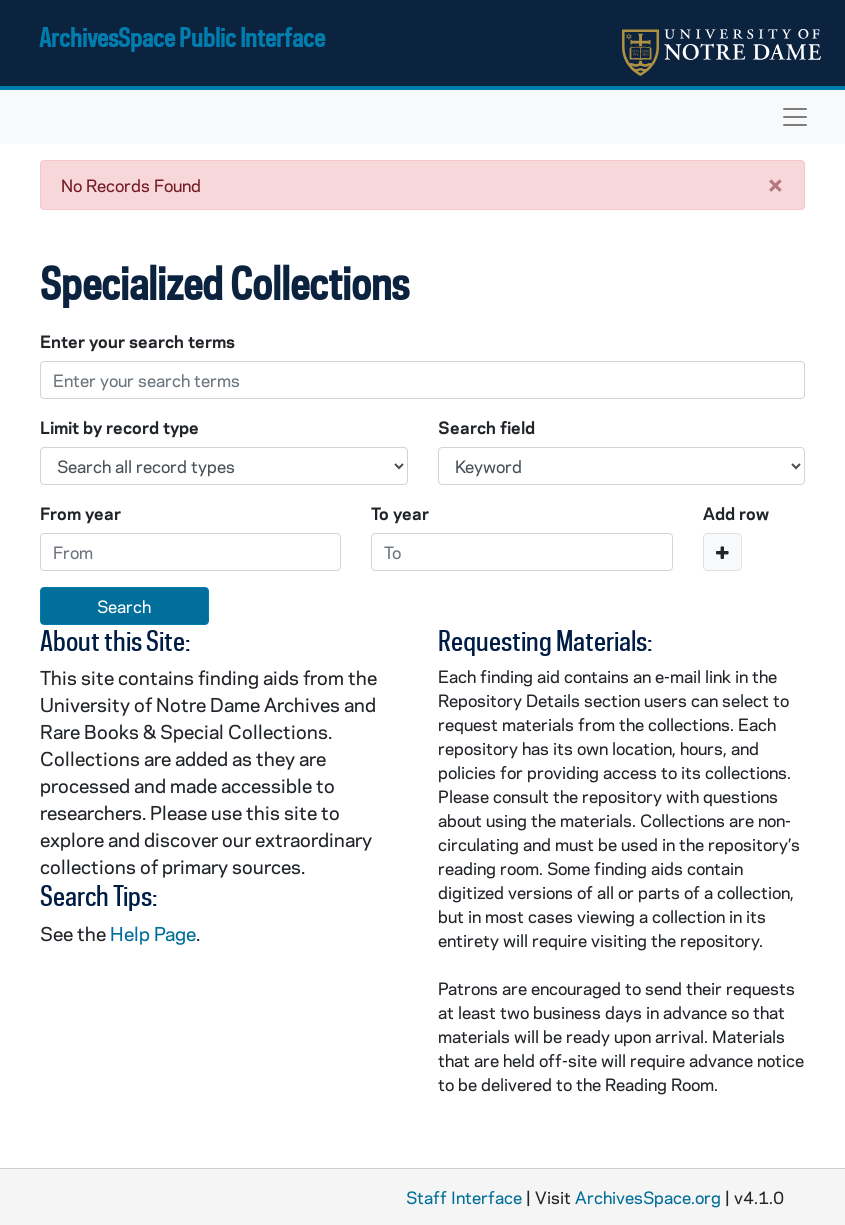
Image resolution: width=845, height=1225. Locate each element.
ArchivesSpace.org (648, 1197)
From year (80, 513)
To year (400, 513)
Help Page (153, 933)
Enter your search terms (137, 341)
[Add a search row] (722, 552)
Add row (736, 513)
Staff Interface (464, 1197)
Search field (486, 427)
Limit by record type (119, 427)
